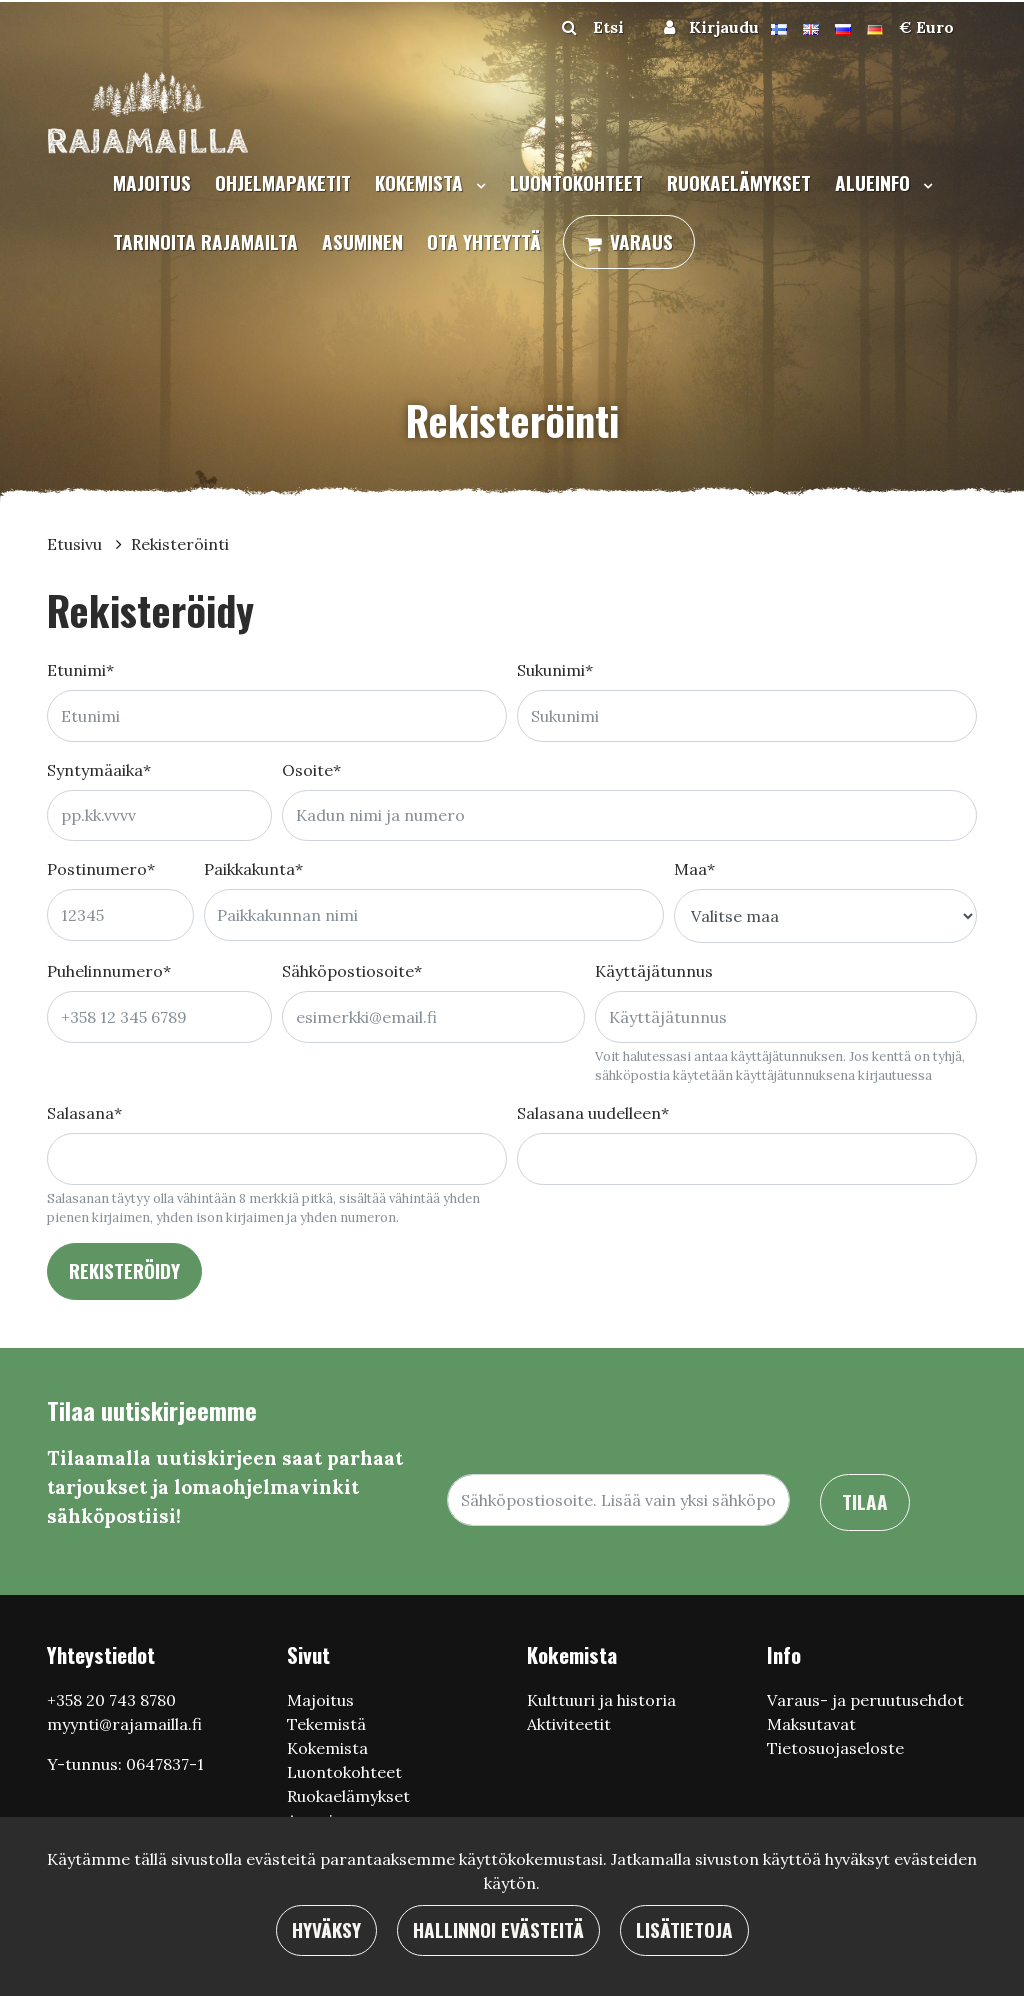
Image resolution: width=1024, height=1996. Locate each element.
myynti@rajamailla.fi (124, 1724)
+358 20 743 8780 (111, 1700)
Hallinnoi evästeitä (498, 1929)
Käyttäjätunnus (654, 971)
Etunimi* (80, 670)
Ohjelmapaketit (283, 182)
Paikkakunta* (253, 869)
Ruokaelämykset (739, 182)
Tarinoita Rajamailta (205, 241)
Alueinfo (875, 182)
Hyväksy (326, 1929)
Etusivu (76, 544)
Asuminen (362, 241)
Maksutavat (811, 1724)
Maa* (694, 869)
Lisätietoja (684, 1929)
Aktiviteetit (569, 1724)
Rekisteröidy (124, 1270)
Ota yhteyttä (484, 241)
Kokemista (421, 182)
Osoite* (311, 770)
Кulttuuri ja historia (601, 1700)
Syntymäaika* (99, 770)
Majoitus (152, 182)
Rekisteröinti (180, 544)
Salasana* (84, 1113)
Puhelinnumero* (109, 971)
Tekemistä (326, 1724)
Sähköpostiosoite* (352, 971)
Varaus (641, 241)
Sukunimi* (555, 670)
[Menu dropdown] (477, 185)
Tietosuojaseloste (835, 1748)
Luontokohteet (576, 182)
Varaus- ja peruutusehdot (865, 1700)
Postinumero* (101, 869)
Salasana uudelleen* (593, 1113)
